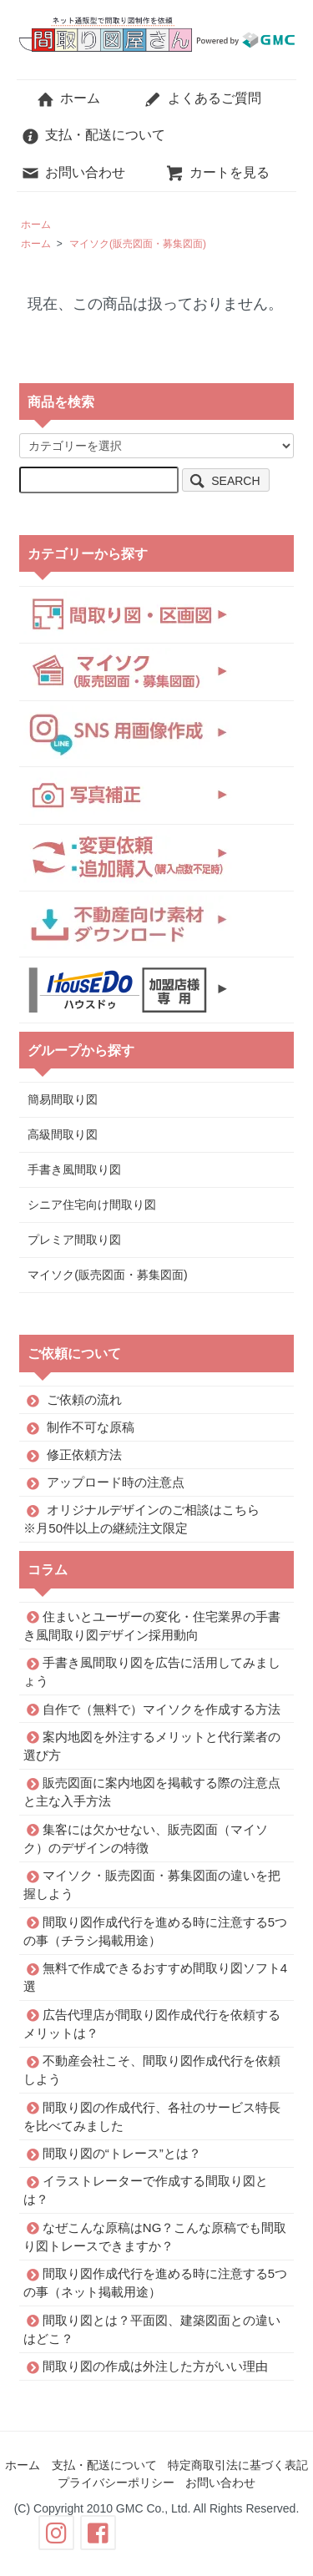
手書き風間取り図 (74, 1169)
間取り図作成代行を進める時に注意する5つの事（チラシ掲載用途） (155, 1930)
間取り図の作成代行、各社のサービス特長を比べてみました (151, 2115)
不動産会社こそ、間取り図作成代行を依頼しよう (151, 2069)
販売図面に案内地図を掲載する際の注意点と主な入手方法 (151, 1791)
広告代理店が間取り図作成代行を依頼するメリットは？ (151, 2023)
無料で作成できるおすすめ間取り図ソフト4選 (155, 1977)
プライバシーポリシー (116, 2482)
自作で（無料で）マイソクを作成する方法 (161, 1708)
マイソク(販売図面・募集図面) (137, 244)
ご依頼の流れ (84, 1399)
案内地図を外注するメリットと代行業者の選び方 (151, 1745)
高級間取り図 (63, 1134)
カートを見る (217, 172)
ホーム (68, 98)
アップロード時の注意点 (115, 1482)
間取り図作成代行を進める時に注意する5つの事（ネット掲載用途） (155, 2282)
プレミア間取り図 (74, 1239)
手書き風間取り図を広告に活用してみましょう (151, 1671)
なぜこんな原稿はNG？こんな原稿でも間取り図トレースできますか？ (154, 2236)
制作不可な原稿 (90, 1427)
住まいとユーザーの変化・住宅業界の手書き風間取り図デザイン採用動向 (151, 1625)
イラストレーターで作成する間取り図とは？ (145, 2190)
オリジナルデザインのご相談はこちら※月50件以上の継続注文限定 (141, 1519)
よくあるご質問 (202, 98)
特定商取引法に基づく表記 (238, 2465)
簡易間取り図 (63, 1099)
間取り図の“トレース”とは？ (122, 2153)
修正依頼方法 (84, 1454)
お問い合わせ (73, 172)
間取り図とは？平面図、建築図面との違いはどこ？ (151, 2328)
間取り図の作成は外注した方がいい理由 (155, 2366)
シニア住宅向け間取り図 (92, 1204)
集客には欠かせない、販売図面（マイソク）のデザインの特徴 (145, 1837)
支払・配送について (93, 135)
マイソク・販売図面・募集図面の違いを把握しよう (151, 1884)
